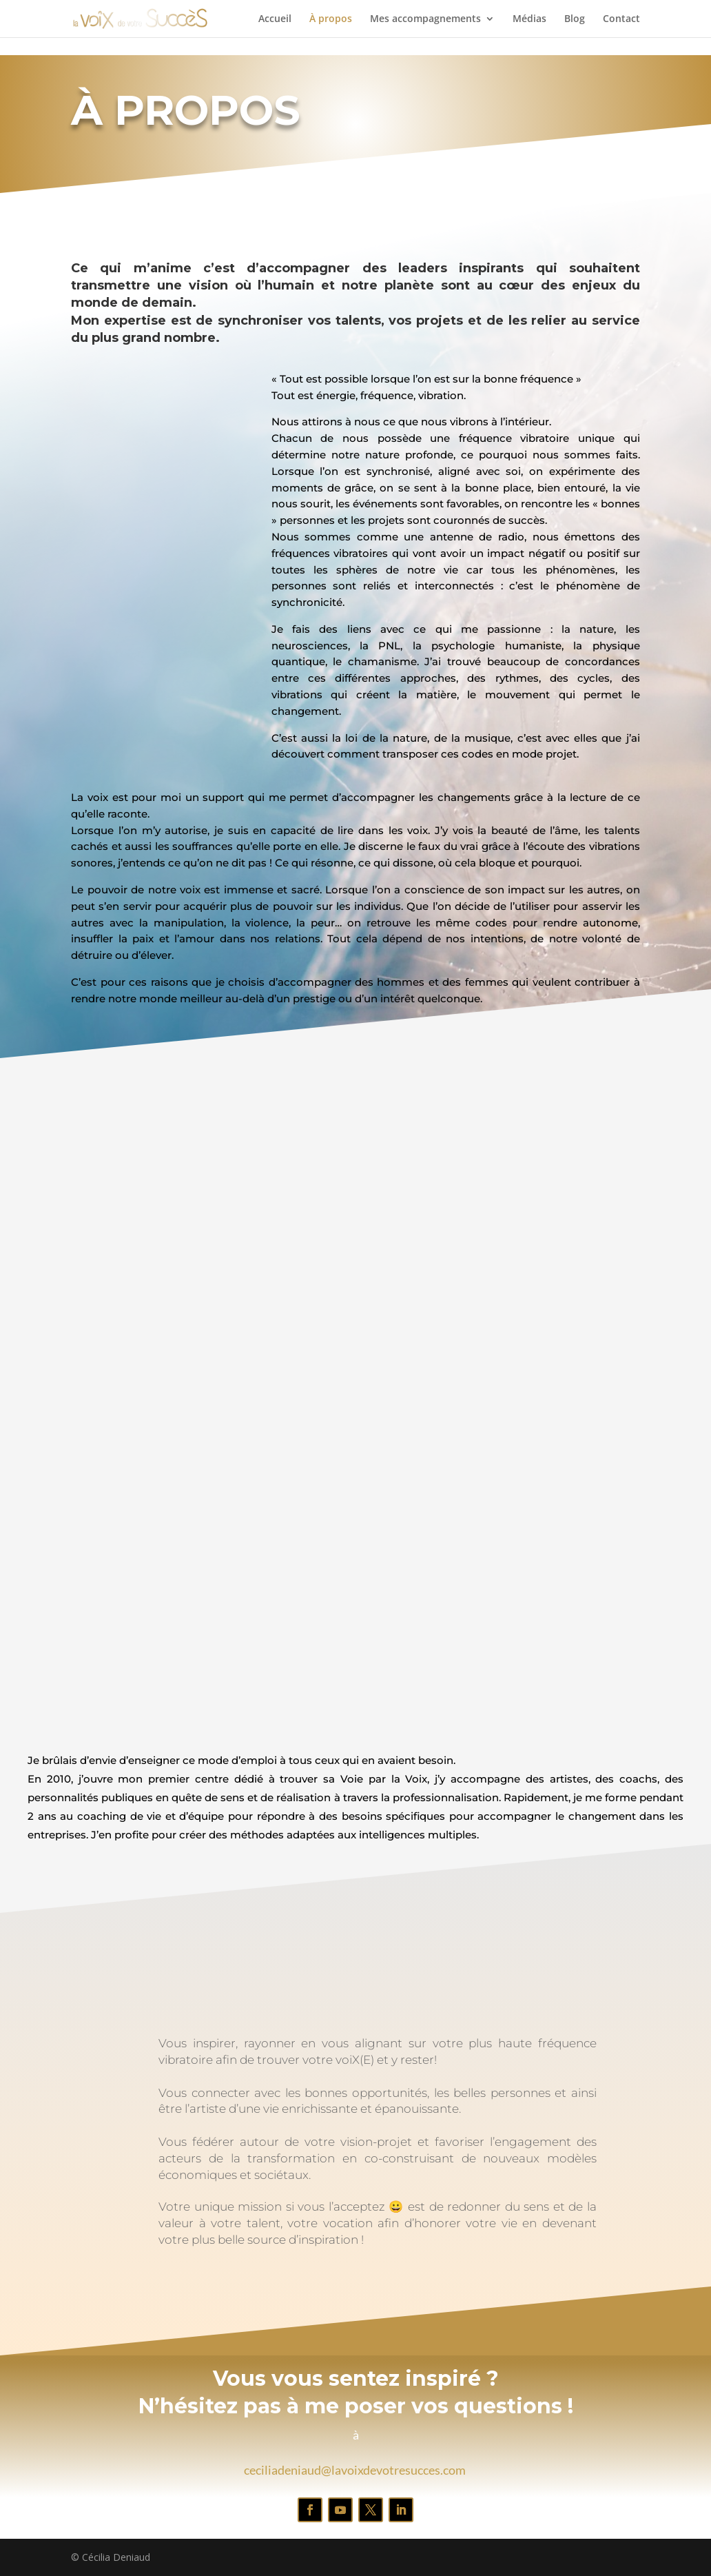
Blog (574, 19)
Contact (621, 19)
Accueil (274, 19)
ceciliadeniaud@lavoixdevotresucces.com (355, 2469)
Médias (529, 19)
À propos (330, 19)
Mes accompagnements (425, 19)
